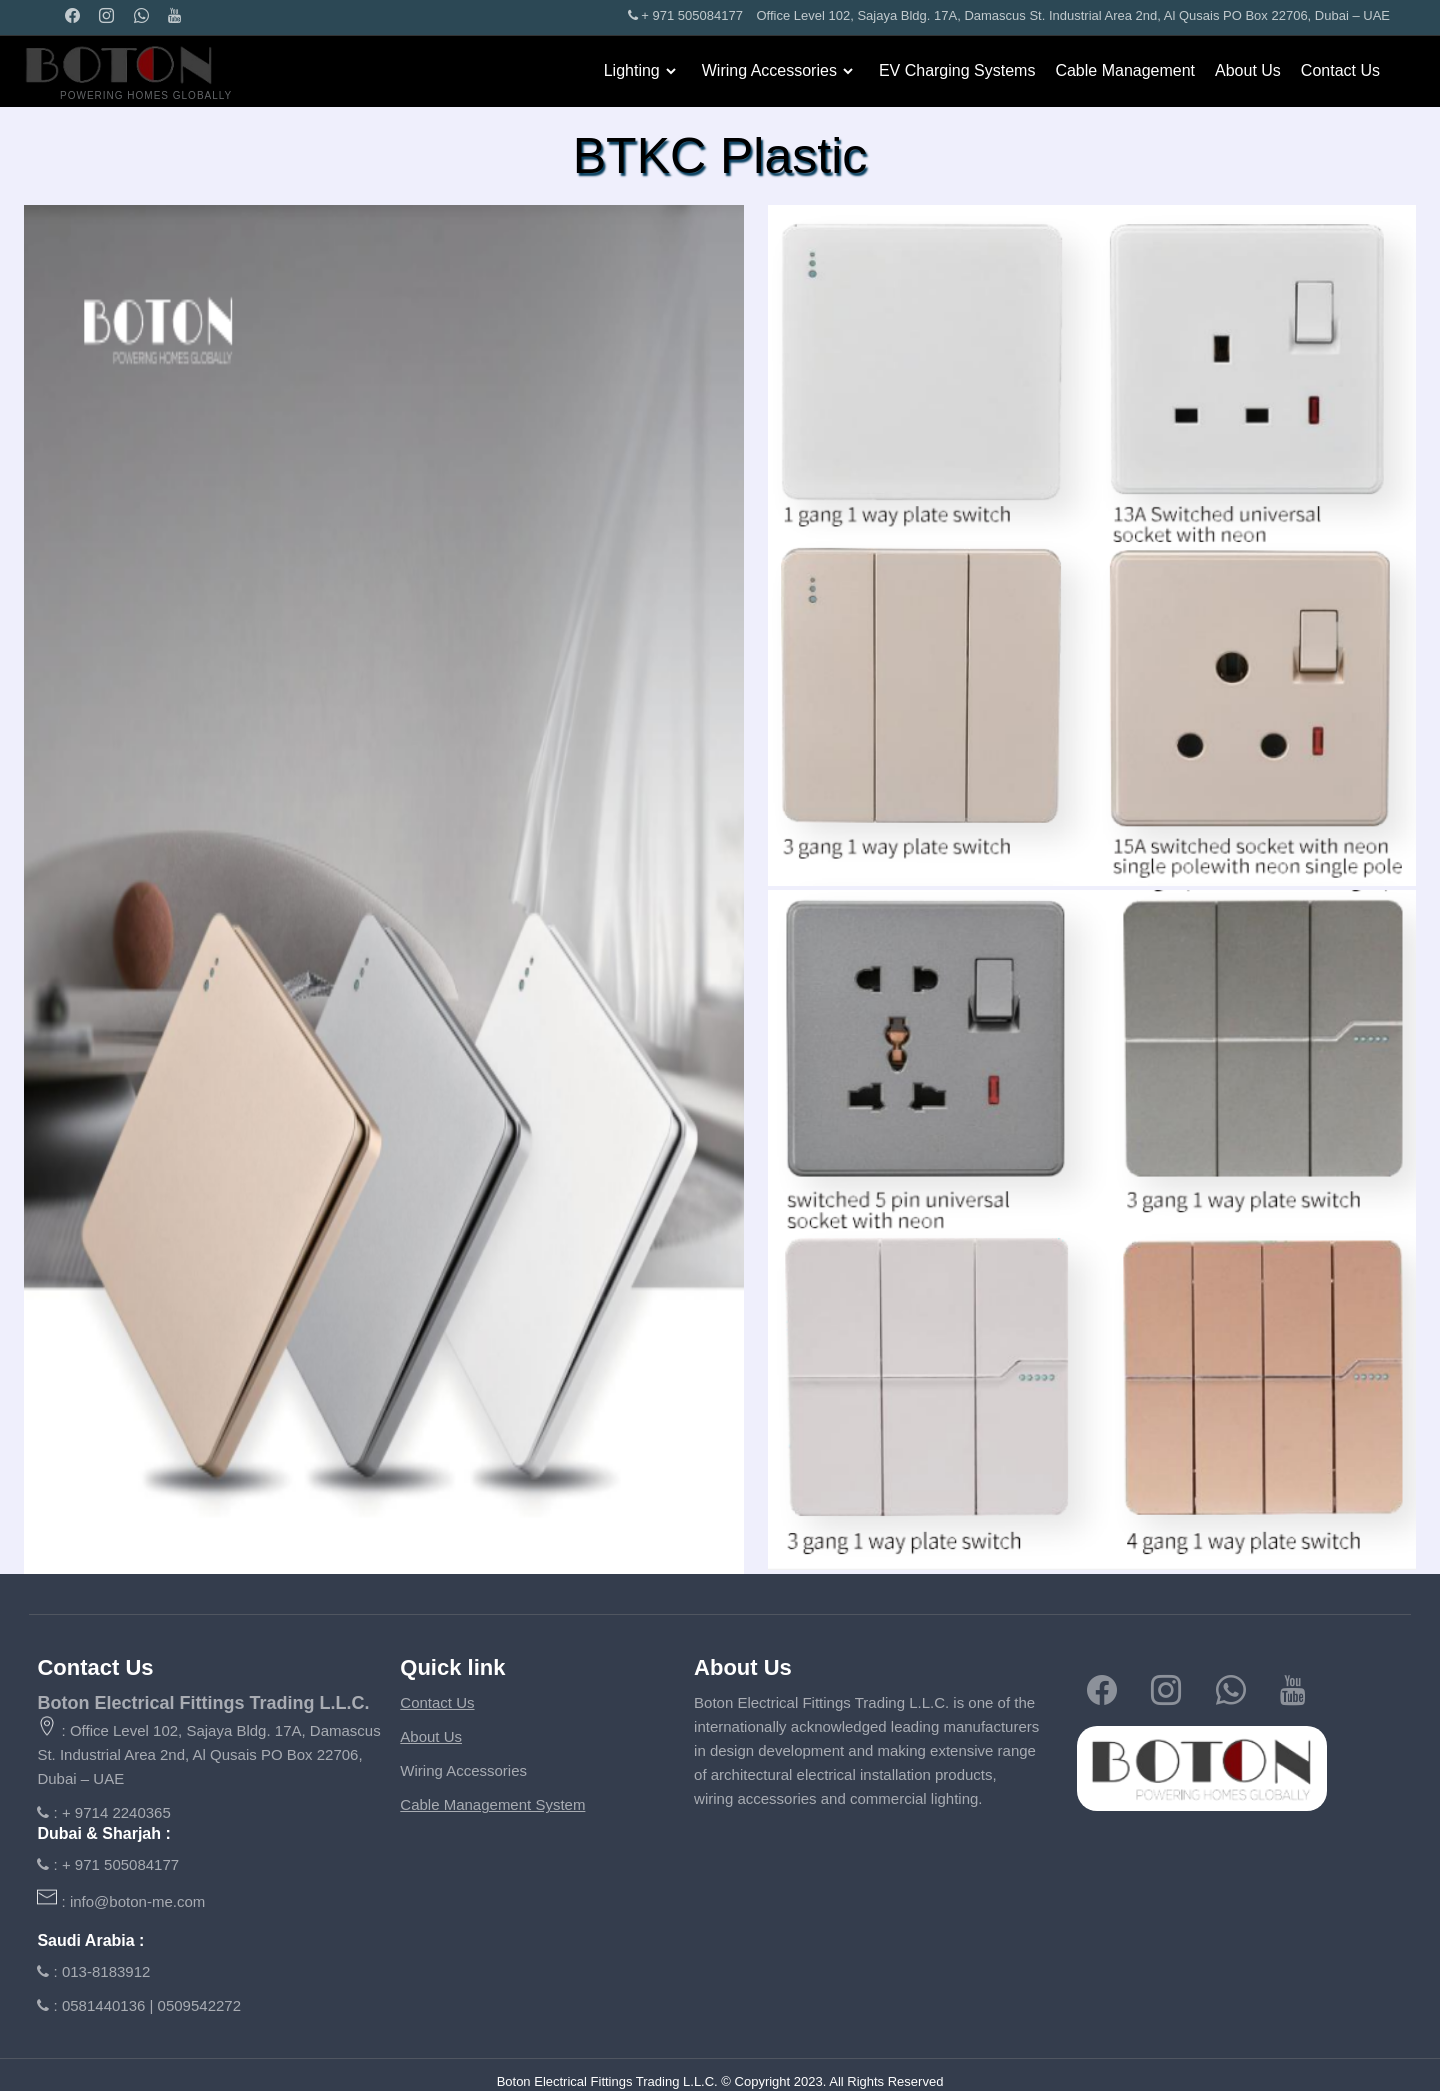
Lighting (632, 70)
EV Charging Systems (957, 70)
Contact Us (1340, 70)
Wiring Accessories (769, 70)
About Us (1248, 70)
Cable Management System (492, 1804)
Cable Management (1125, 70)
